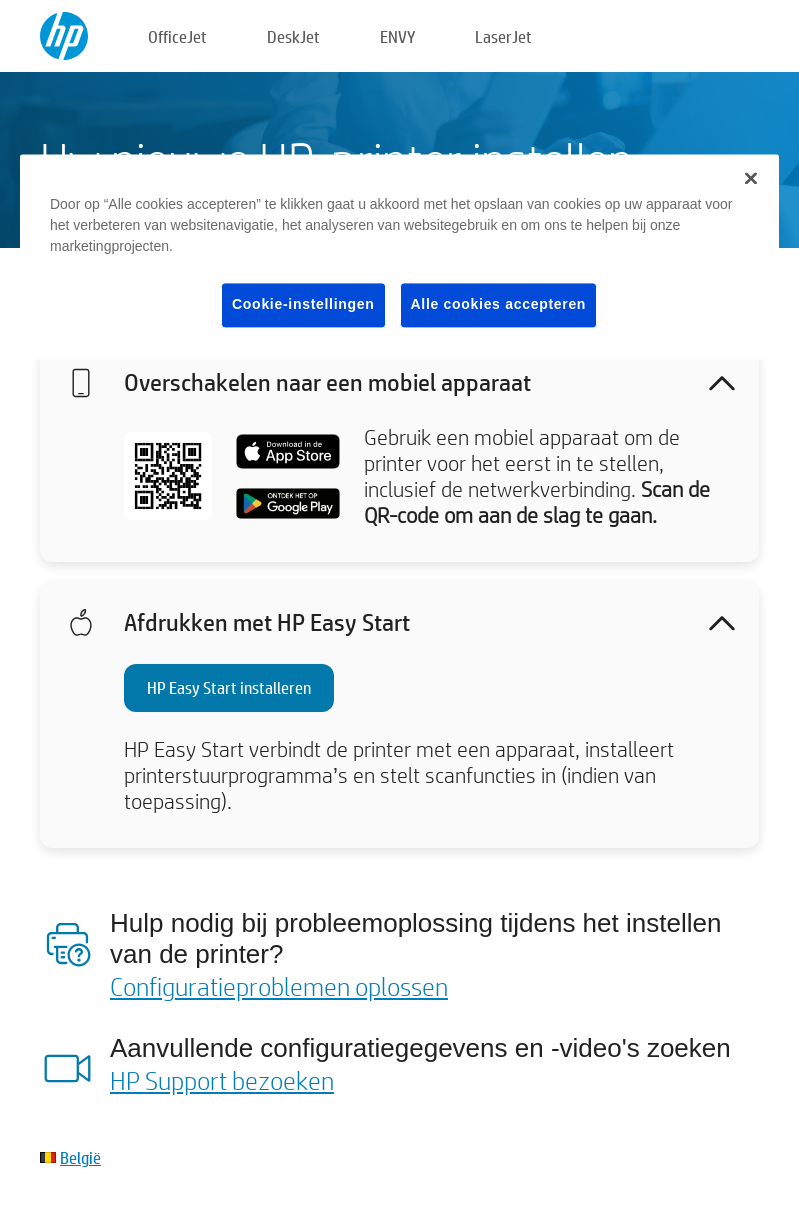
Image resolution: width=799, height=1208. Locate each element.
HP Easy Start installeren (229, 687)
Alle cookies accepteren (499, 305)
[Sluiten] (751, 179)
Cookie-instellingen (303, 305)
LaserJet (503, 36)
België (80, 1157)
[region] (399, 257)
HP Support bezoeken (222, 1080)
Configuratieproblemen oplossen (279, 986)
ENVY (397, 36)
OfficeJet (177, 36)
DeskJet (293, 36)
